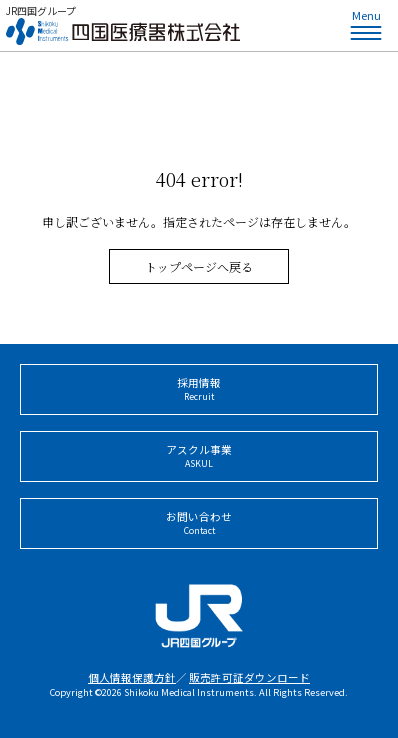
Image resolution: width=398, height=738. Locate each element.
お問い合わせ (199, 523)
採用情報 (199, 389)
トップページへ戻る (199, 266)
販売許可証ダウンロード (249, 677)
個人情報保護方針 (132, 677)
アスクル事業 (199, 456)
